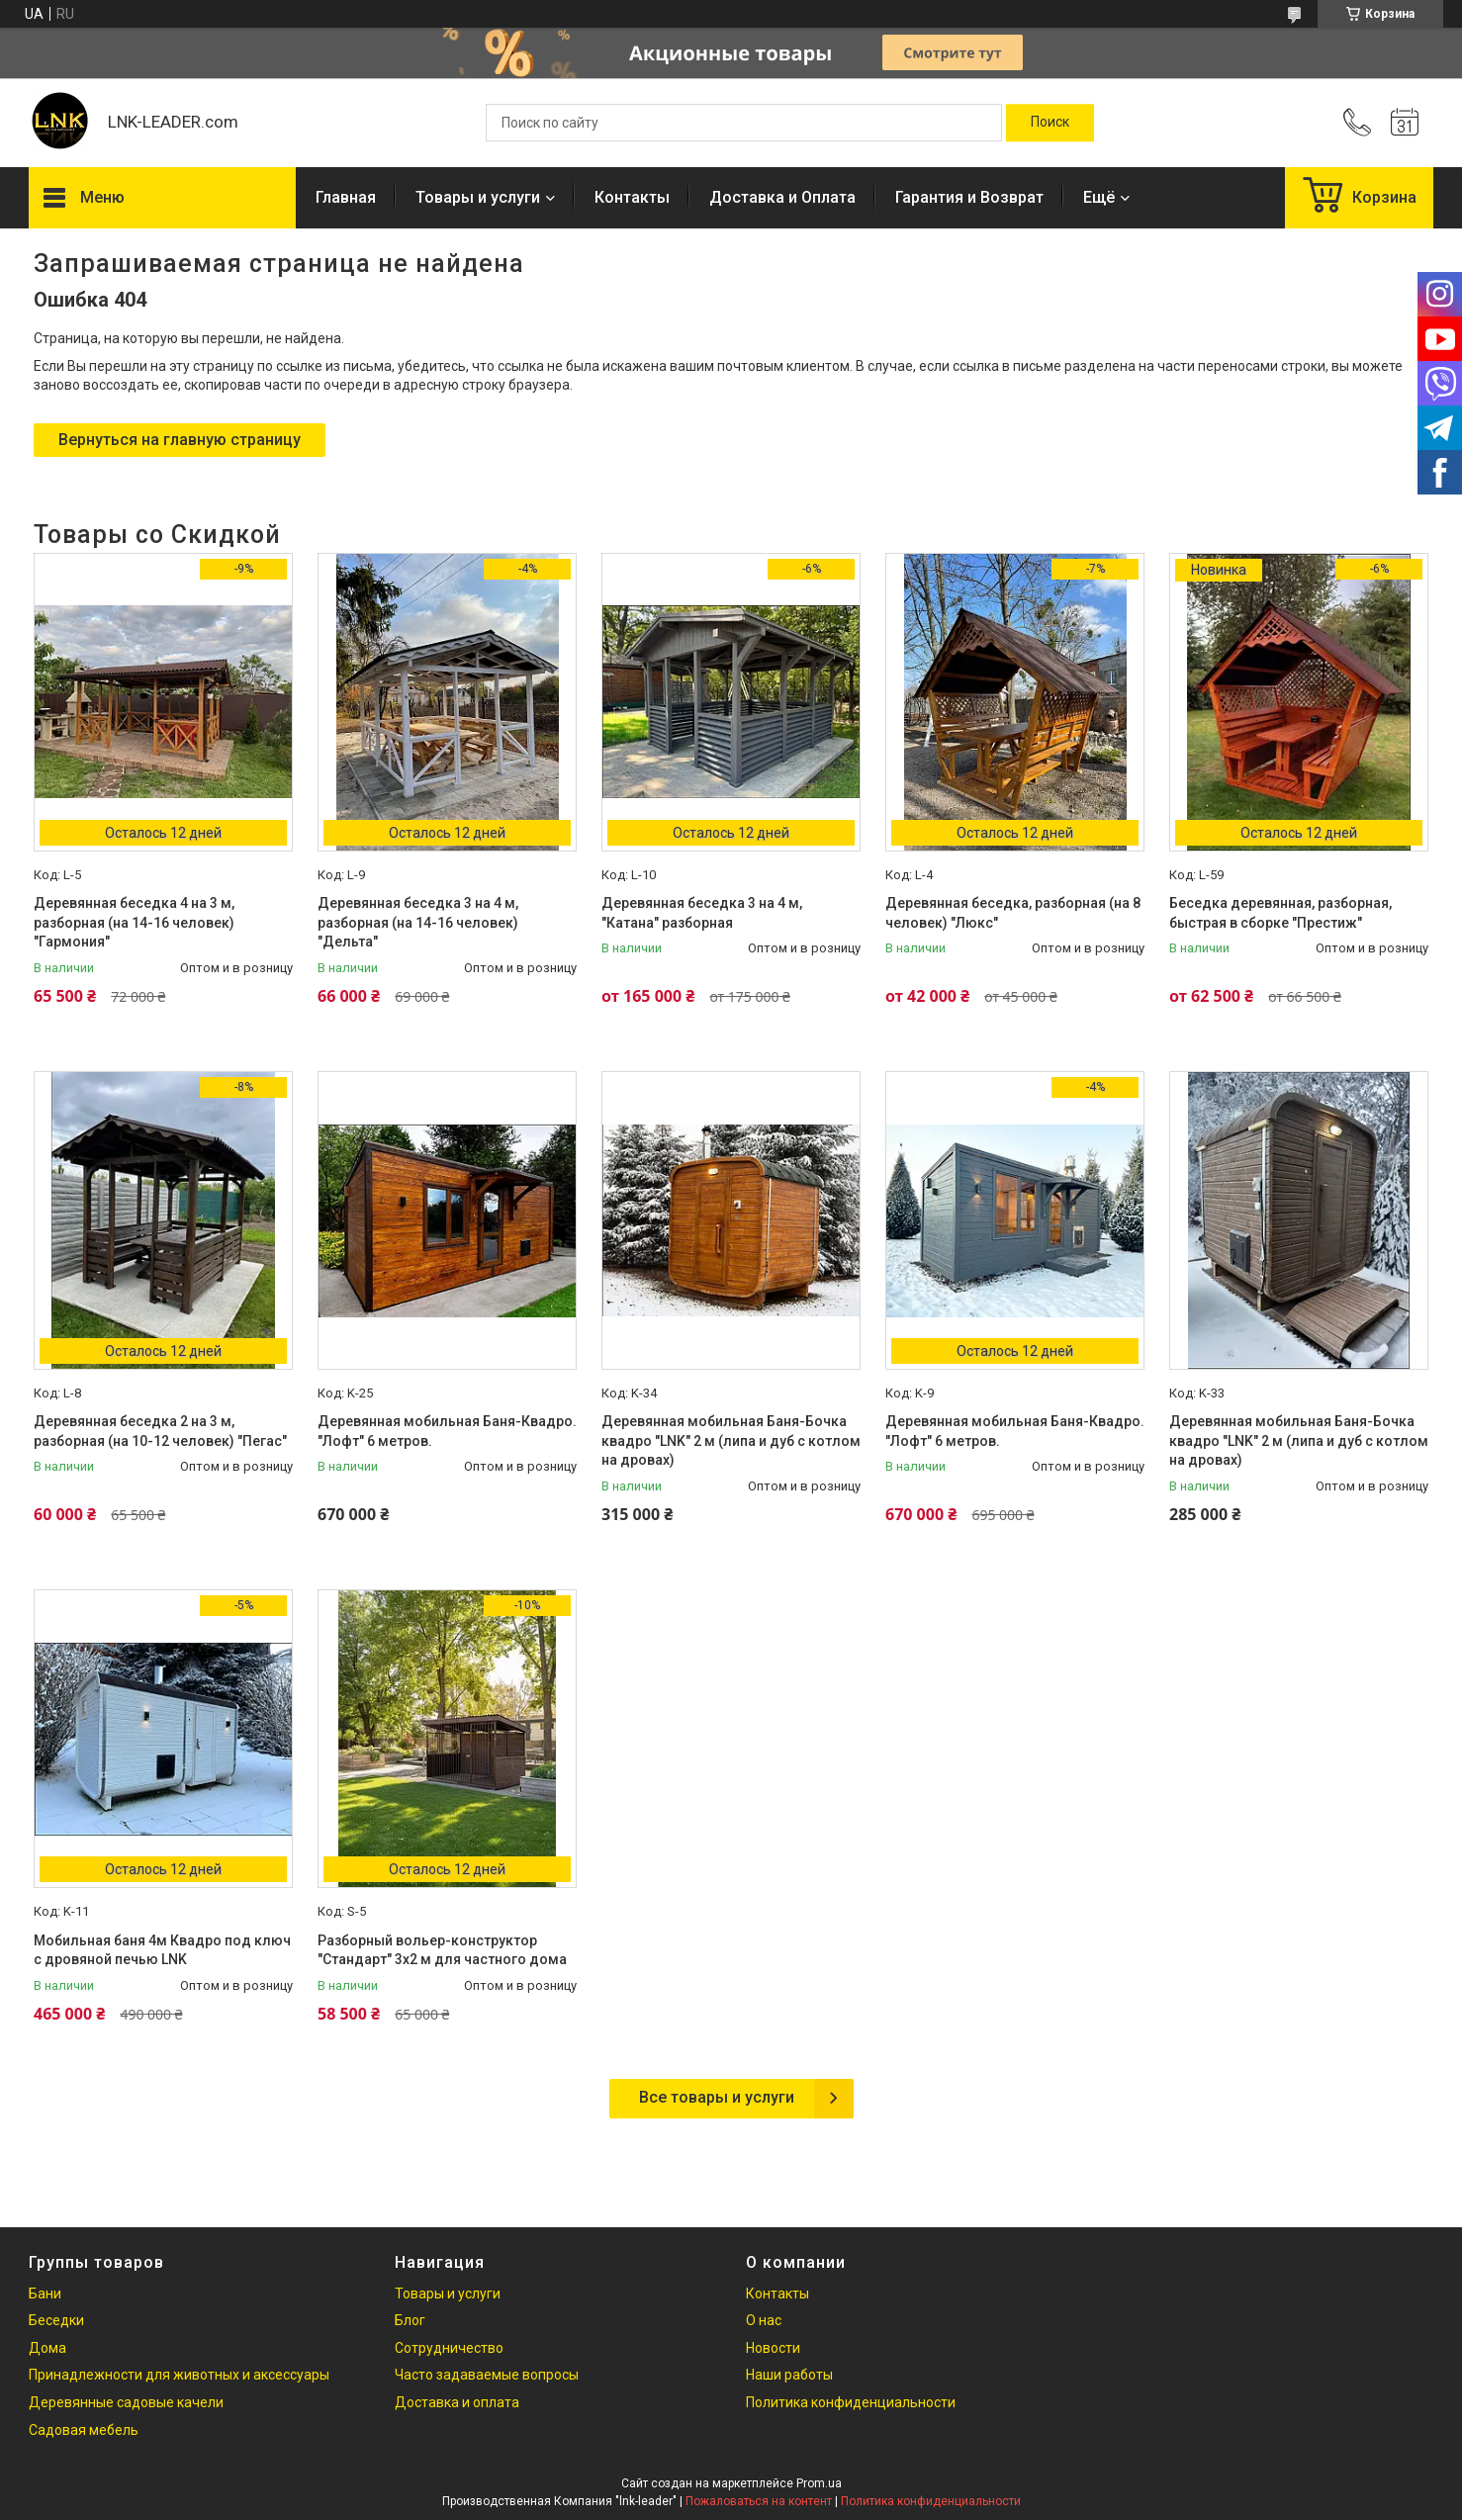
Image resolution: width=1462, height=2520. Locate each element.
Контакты (632, 197)
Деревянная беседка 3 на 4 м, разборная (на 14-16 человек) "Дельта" (418, 922)
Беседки (56, 2320)
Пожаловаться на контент (758, 2501)
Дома (47, 2348)
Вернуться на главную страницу (179, 439)
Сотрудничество (449, 2348)
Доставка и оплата (457, 2402)
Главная (346, 197)
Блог (410, 2320)
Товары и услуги (477, 197)
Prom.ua (819, 2483)
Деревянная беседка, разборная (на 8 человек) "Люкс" (1013, 913)
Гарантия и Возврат (969, 197)
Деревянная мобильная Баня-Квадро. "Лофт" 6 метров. (447, 1431)
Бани (45, 2293)
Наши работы (789, 2375)
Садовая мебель (83, 2430)
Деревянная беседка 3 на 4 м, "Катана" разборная (701, 913)
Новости (773, 2348)
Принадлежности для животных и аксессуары (179, 2375)
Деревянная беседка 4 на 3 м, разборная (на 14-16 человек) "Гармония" (134, 922)
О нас (763, 2320)
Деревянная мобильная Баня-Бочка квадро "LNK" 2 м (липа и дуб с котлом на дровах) (731, 1440)
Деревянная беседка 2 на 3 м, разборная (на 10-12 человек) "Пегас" (160, 1431)
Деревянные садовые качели (126, 2402)
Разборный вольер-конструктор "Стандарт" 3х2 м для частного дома (442, 1950)
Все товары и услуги (716, 2097)
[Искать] (1050, 122)
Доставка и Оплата (782, 197)
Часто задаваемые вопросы (487, 2375)
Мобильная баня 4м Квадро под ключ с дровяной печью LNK (162, 1950)
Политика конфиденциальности (851, 2402)
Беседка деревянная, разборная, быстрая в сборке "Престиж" (1280, 913)
